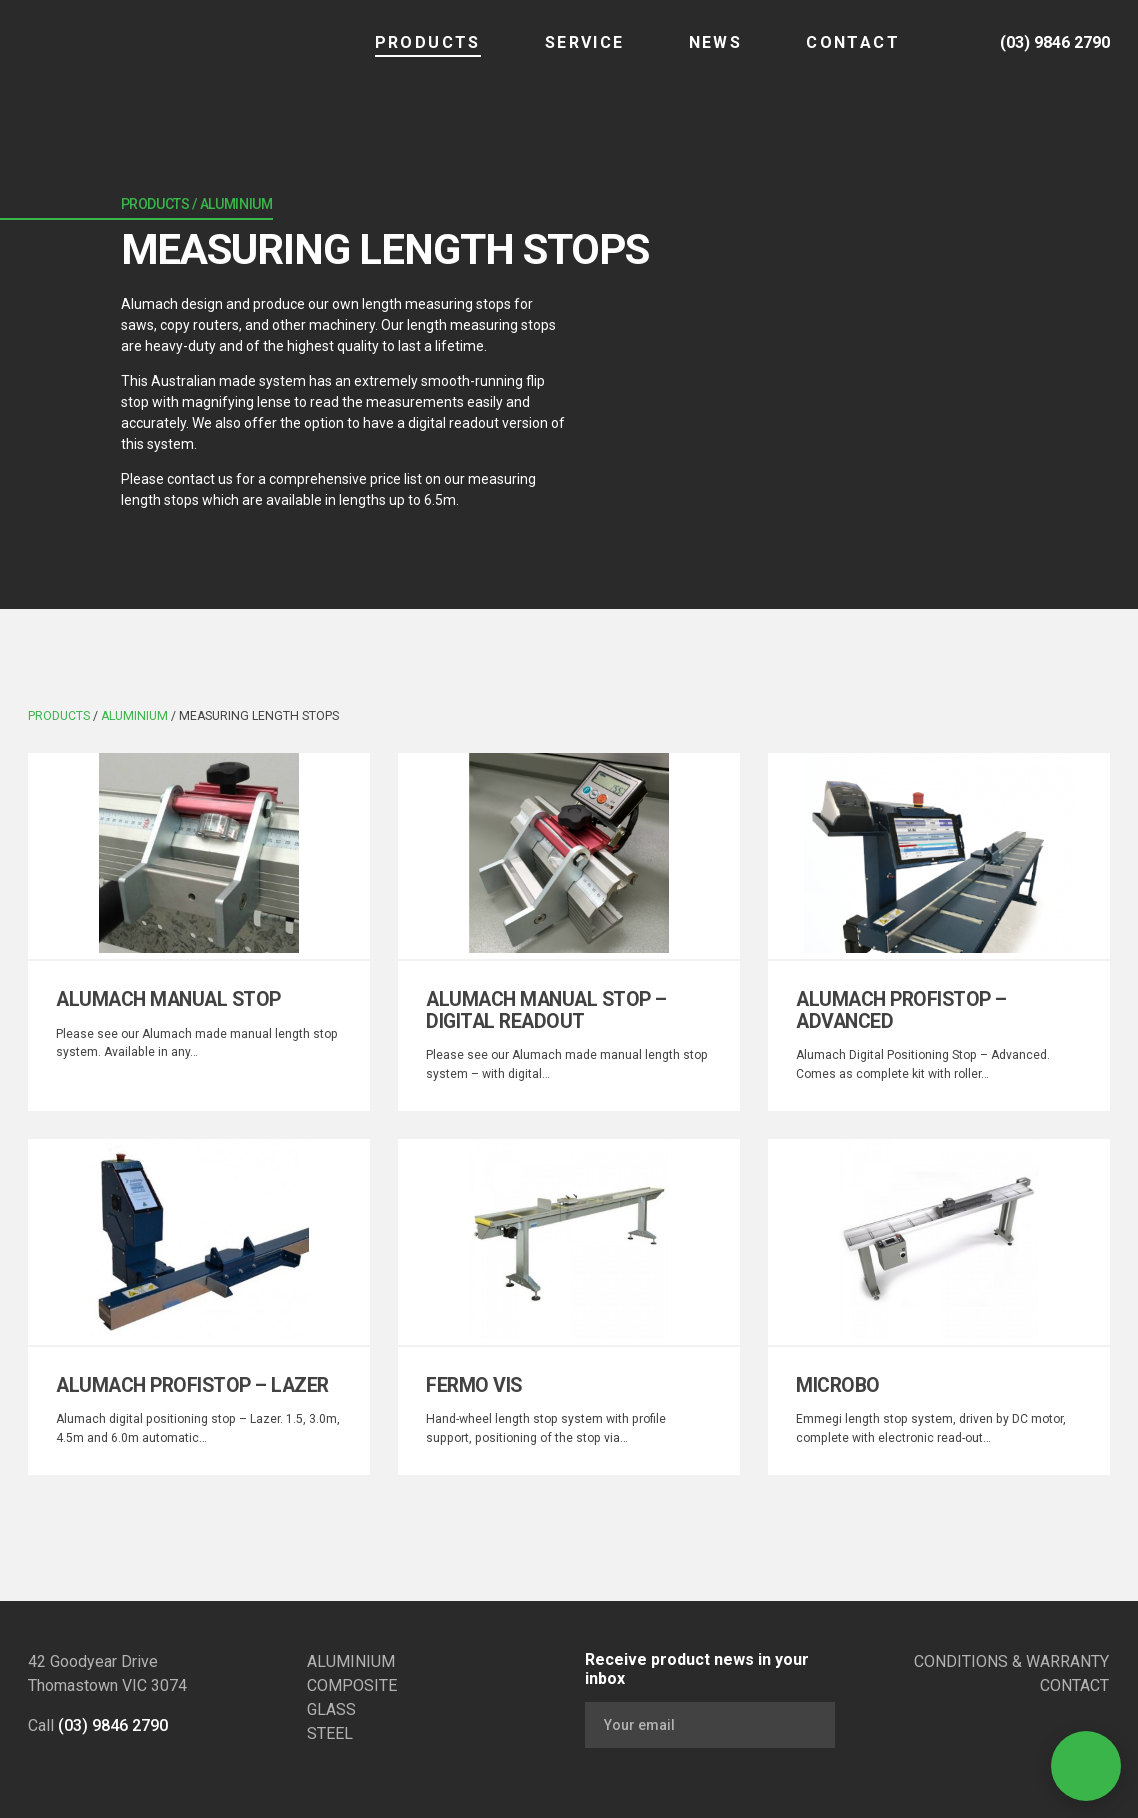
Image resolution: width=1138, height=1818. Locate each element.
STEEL (330, 1733)
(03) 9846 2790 (113, 1725)
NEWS (716, 55)
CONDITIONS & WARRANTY (1011, 1661)
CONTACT (853, 55)
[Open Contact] (1086, 1766)
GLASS (331, 1709)
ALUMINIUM (351, 1661)
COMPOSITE (352, 1685)
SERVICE (585, 55)
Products (428, 55)
